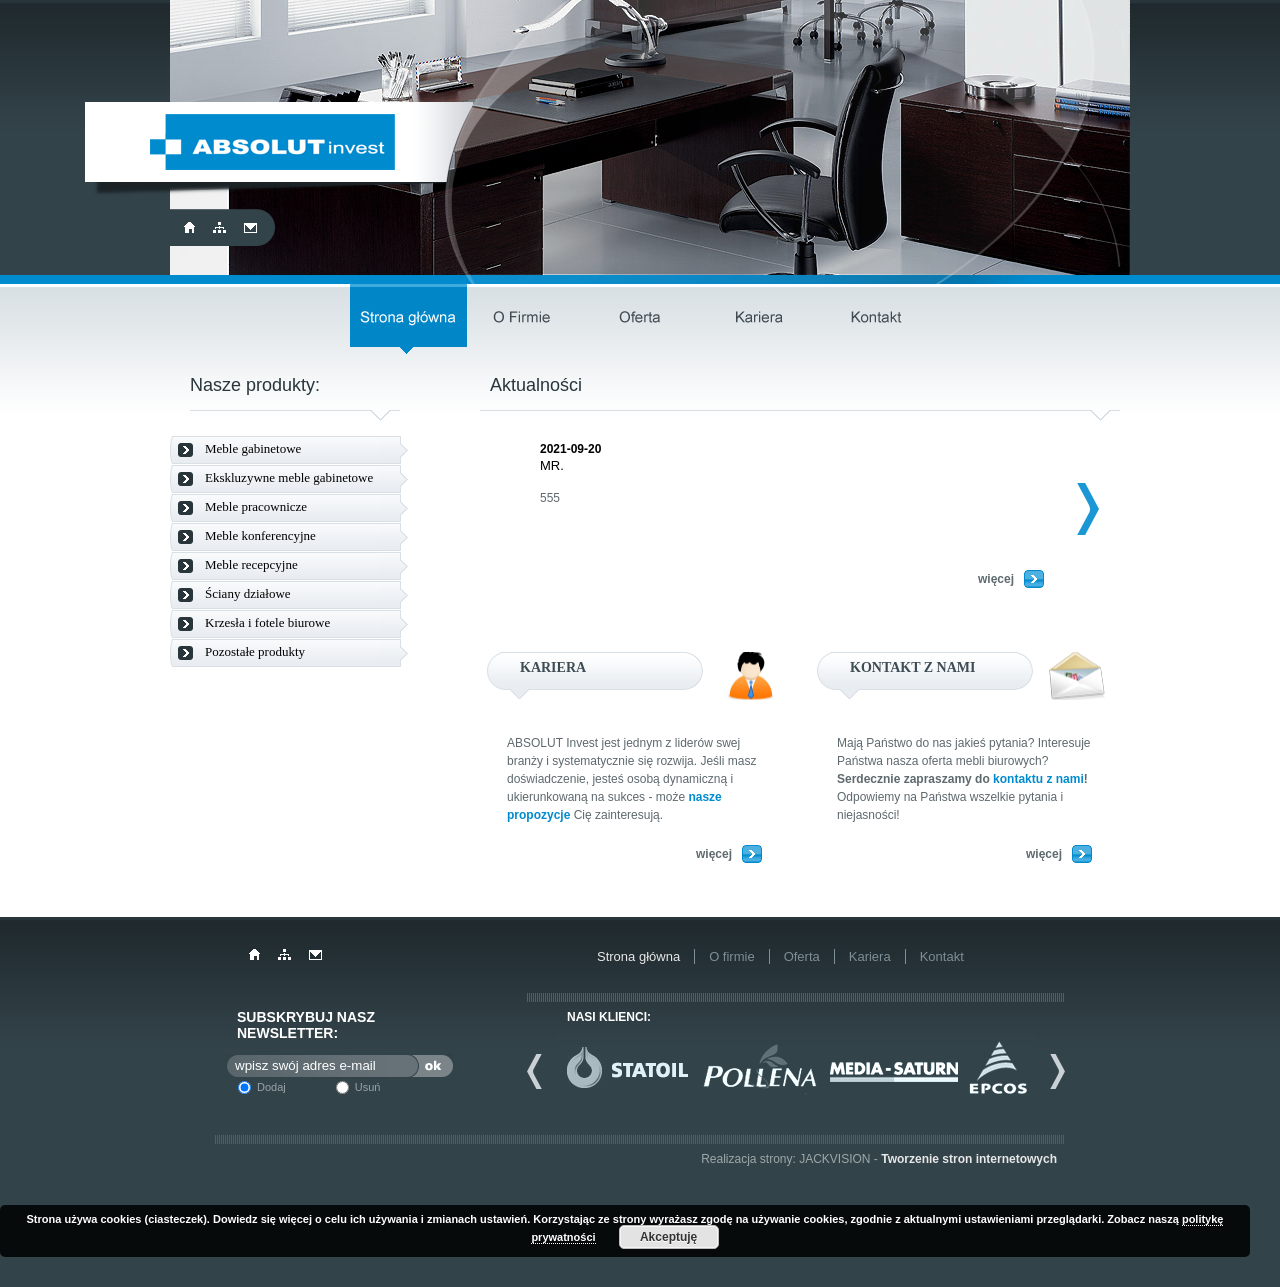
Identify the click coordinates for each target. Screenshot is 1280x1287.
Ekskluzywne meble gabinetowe (289, 477)
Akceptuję (668, 1237)
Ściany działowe (248, 593)
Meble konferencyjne (260, 535)
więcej (996, 579)
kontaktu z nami (1038, 779)
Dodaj (271, 1087)
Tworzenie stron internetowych (969, 1159)
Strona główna (408, 319)
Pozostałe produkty (255, 651)
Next (1071, 509)
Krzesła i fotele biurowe (267, 622)
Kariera (759, 319)
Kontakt (876, 319)
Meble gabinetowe (253, 448)
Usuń (368, 1087)
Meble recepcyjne (251, 564)
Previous (542, 1071)
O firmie (525, 319)
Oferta (642, 319)
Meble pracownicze (256, 506)
